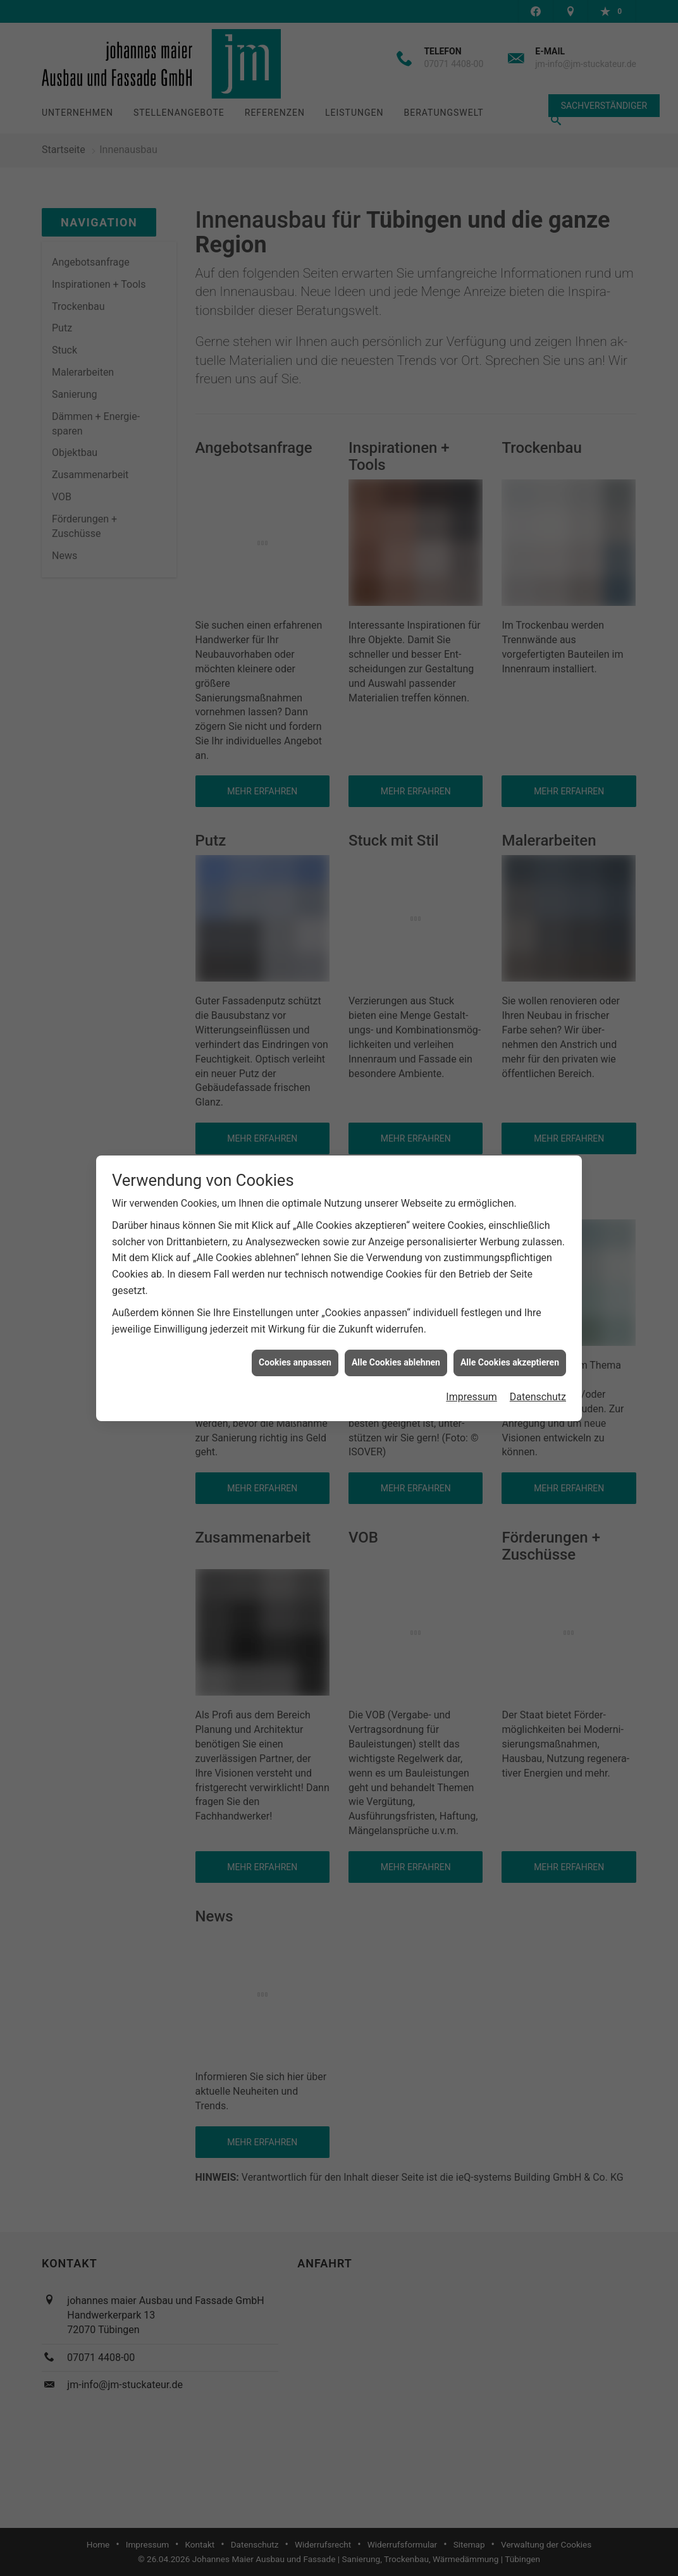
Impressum (471, 1355)
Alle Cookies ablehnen (396, 1321)
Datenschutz (538, 1355)
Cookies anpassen (295, 1321)
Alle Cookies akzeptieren (509, 1321)
